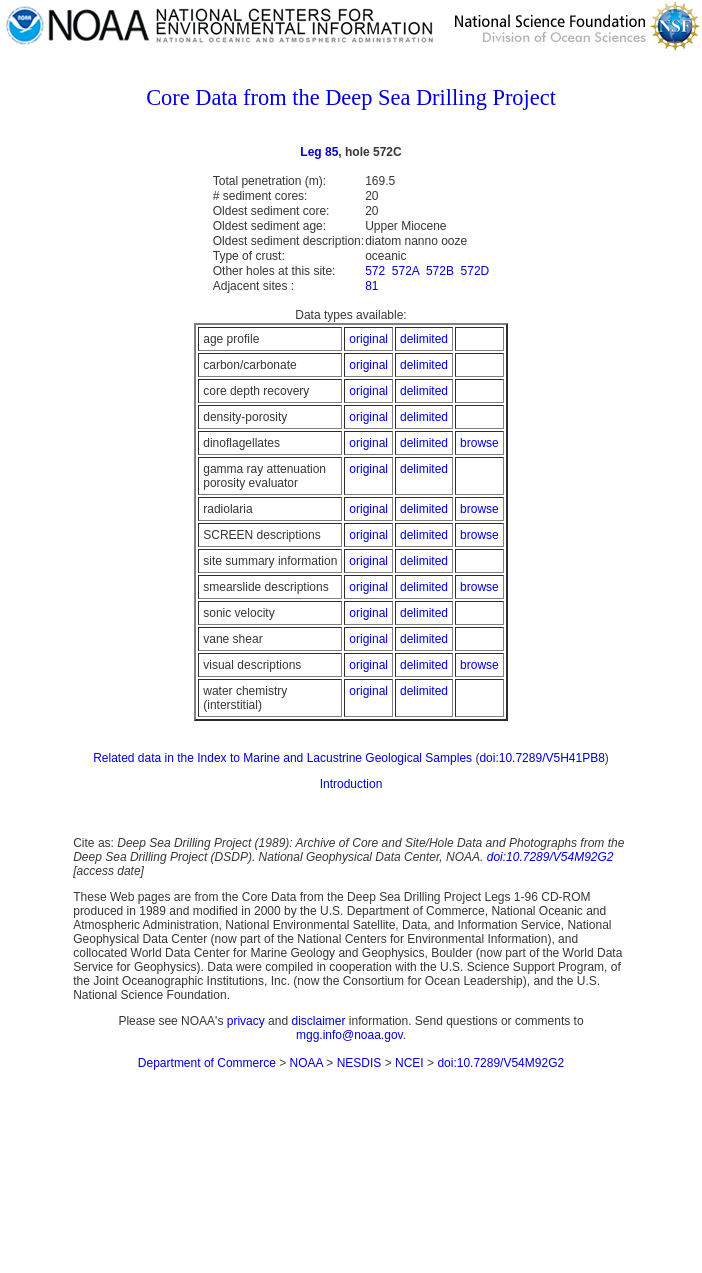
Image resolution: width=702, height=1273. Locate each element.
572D (475, 271)
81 (371, 286)
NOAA (306, 1063)
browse (479, 443)
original (368, 339)
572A (405, 271)
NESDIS (359, 1063)
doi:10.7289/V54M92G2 (550, 857)
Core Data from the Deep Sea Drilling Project (351, 97)
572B (440, 271)
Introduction (351, 784)
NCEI (409, 1063)
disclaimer (318, 1021)
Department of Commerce (207, 1063)
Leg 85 (319, 152)
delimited (424, 339)
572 (375, 271)
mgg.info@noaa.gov (349, 1035)
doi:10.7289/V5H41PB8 (541, 758)
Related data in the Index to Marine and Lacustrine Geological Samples (282, 758)
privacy (246, 1021)
